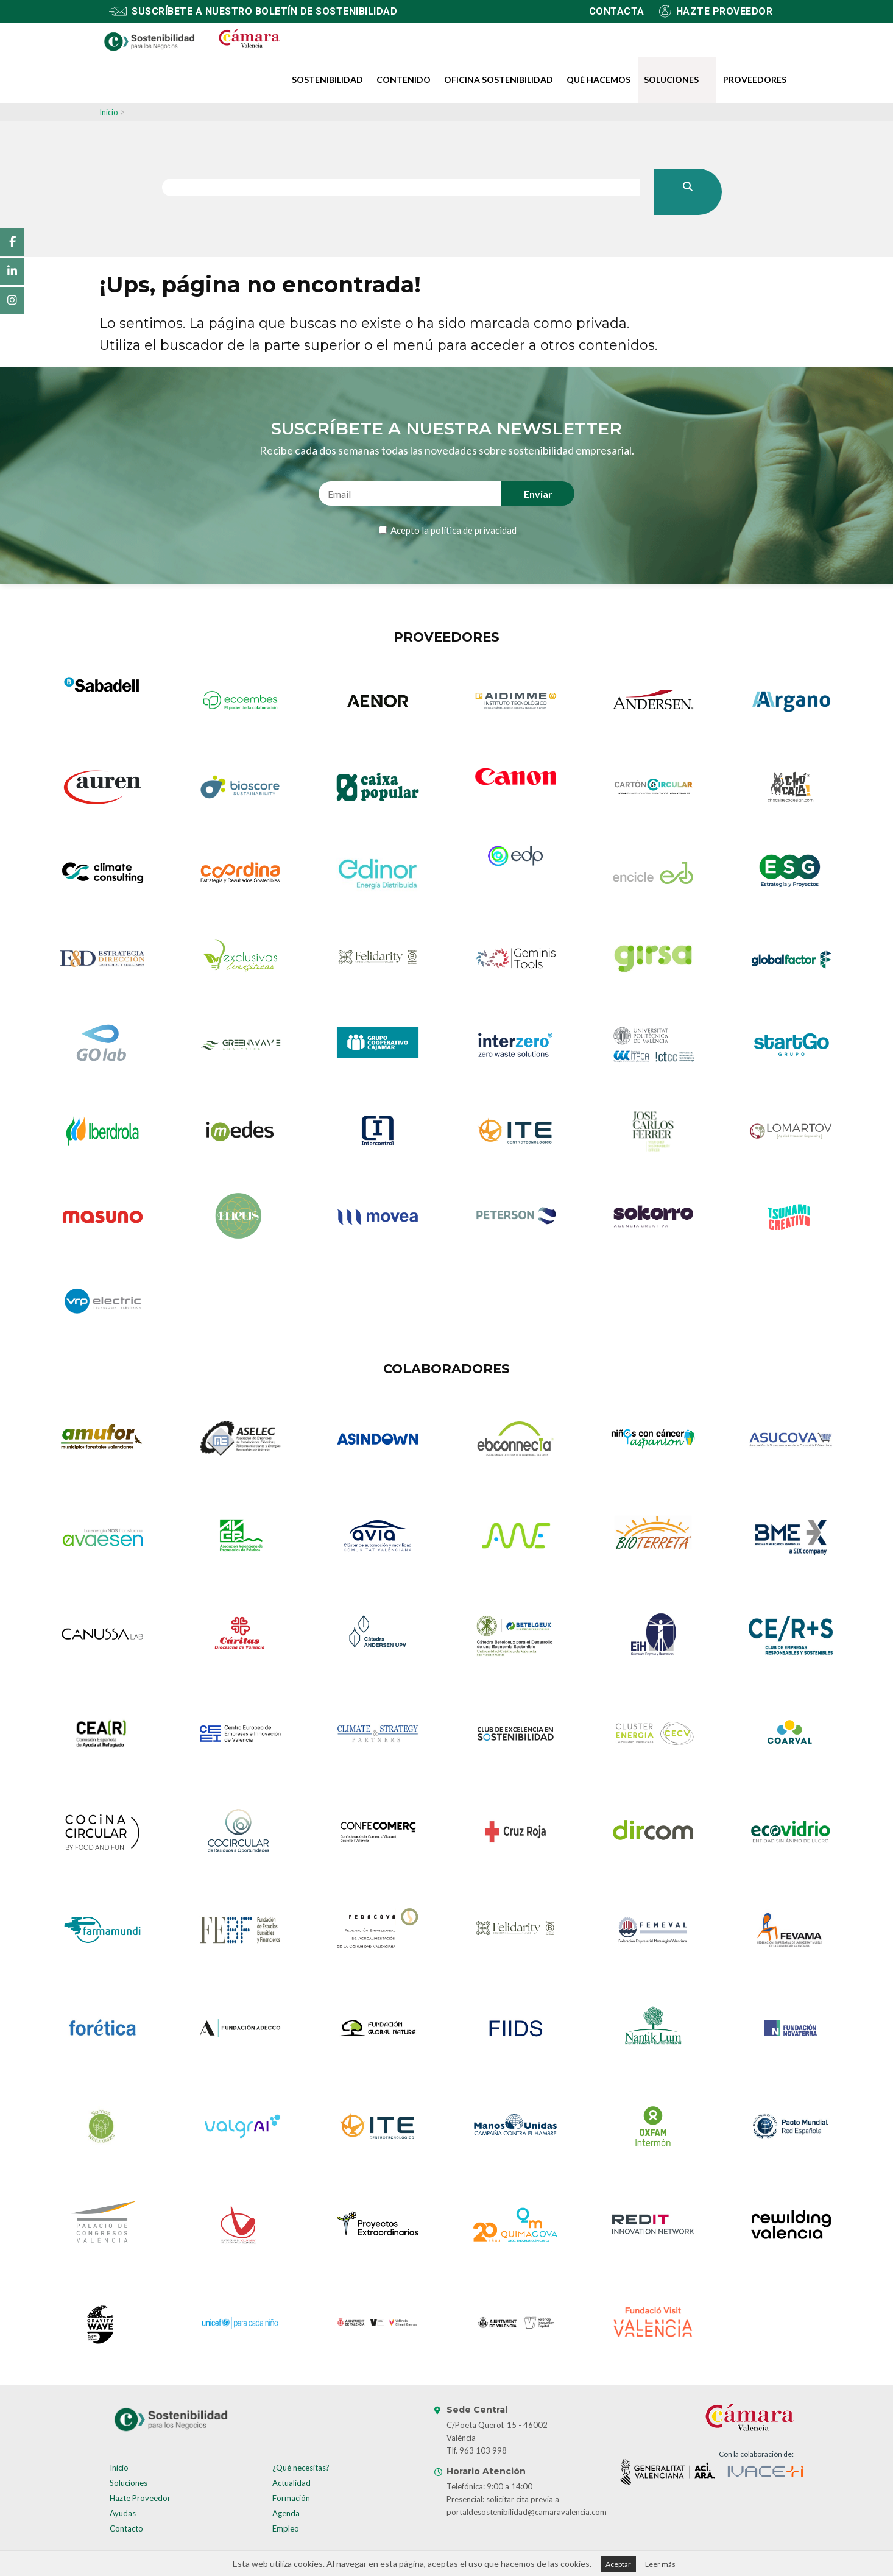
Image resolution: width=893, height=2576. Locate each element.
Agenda (286, 2513)
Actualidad (291, 2483)
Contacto (126, 2528)
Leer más (660, 2564)
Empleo (285, 2528)
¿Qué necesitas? (301, 2467)
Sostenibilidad (327, 79)
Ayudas (123, 2513)
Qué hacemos (598, 79)
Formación (291, 2498)
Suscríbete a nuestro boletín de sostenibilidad (264, 11)
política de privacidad (474, 530)
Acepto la (453, 530)
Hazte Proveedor (140, 2498)
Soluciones (671, 79)
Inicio (108, 112)
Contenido (403, 79)
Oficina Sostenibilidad (498, 79)
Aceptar (618, 2564)
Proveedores (754, 79)
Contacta (616, 11)
